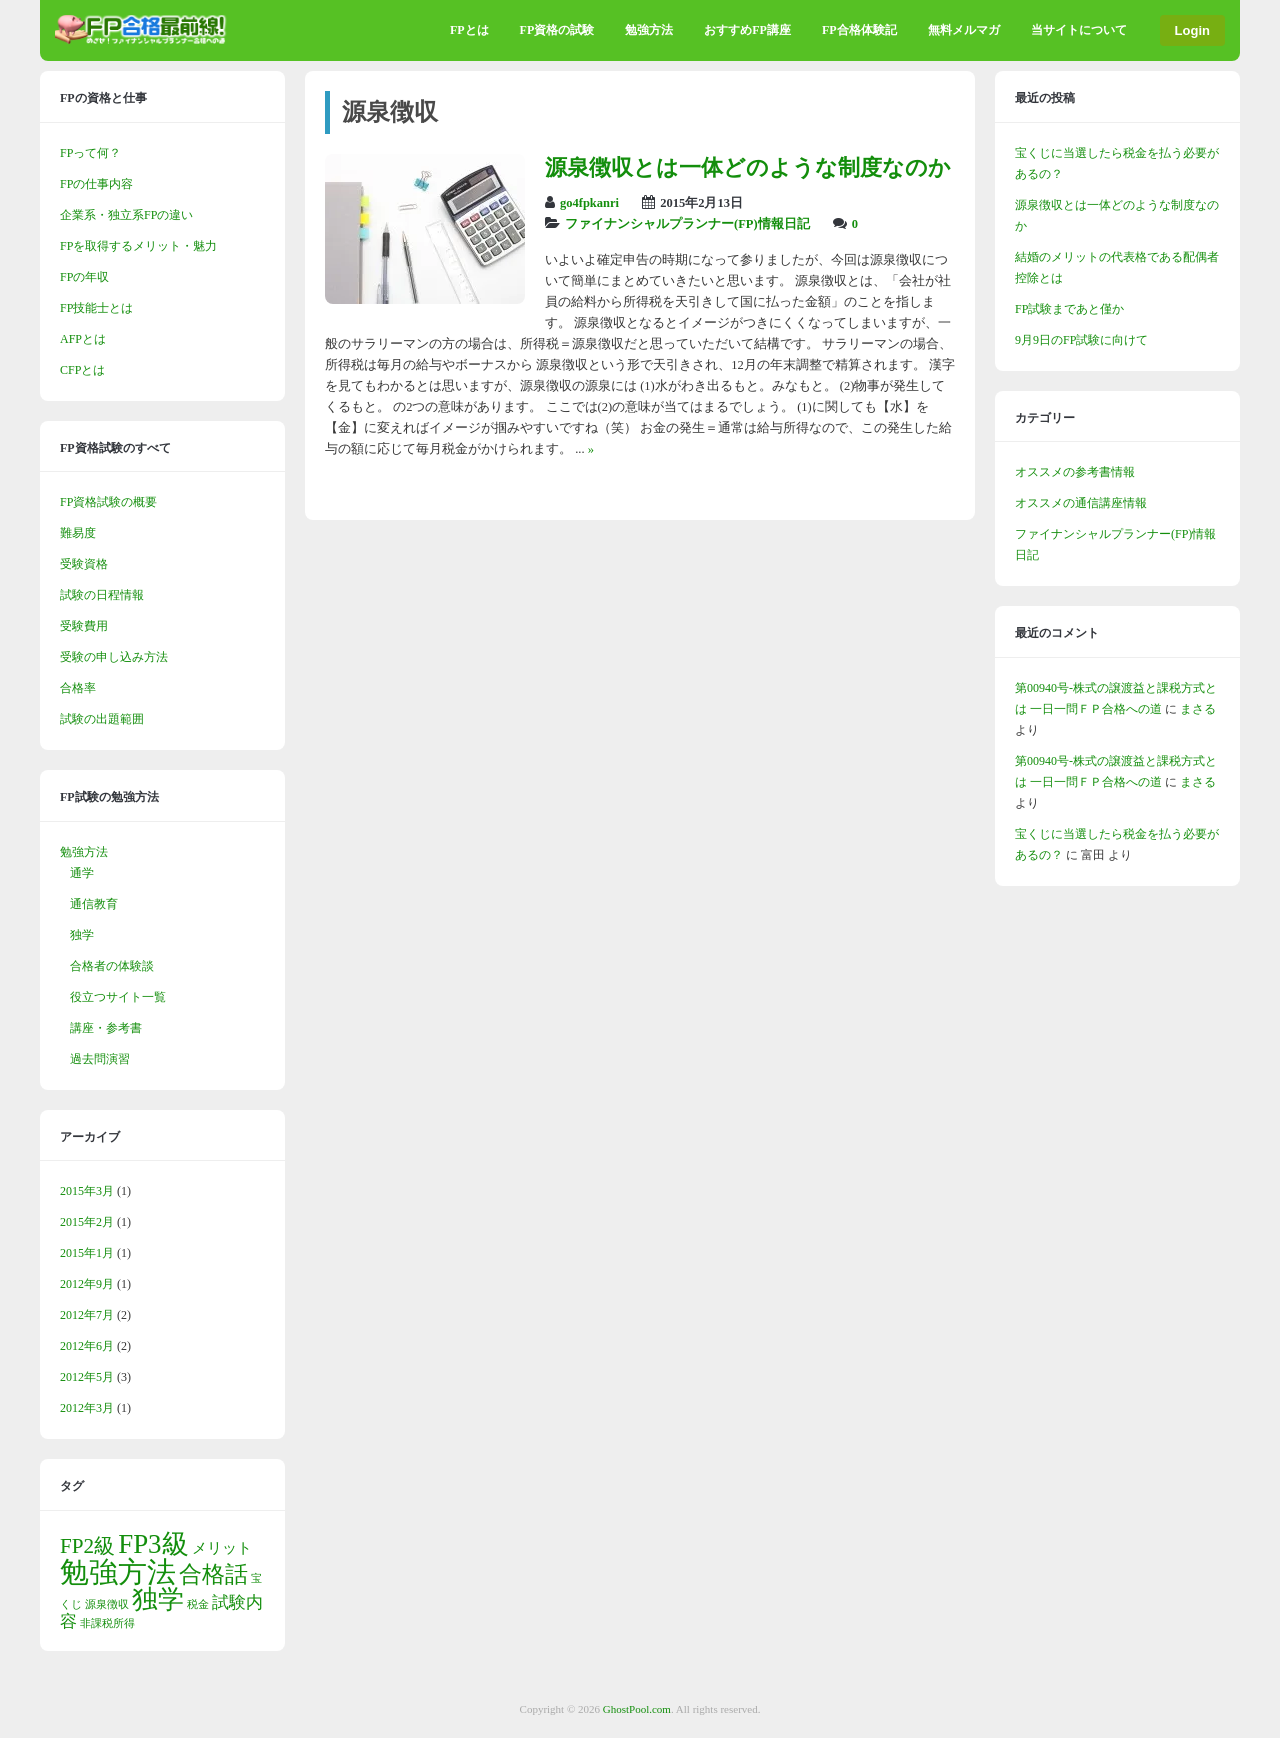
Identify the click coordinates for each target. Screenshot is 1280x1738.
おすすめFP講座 (747, 30)
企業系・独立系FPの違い (126, 215)
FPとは (469, 30)
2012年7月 (87, 1315)
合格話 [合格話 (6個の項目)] (213, 1574)
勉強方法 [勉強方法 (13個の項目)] (118, 1572)
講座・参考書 (106, 1028)
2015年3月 (87, 1191)
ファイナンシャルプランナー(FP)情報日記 (687, 224)
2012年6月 (87, 1346)
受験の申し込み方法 (114, 657)
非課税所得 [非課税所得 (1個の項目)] (107, 1623)
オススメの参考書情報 (1075, 472)
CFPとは (82, 370)
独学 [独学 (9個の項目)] (158, 1599)
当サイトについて (1079, 30)
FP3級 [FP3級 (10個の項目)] (153, 1544)
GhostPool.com (637, 1709)
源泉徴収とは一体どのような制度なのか (748, 167)
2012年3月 (87, 1408)
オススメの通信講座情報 (1081, 503)
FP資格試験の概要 (108, 502)
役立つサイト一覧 (118, 997)
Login (1192, 30)
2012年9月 (87, 1284)
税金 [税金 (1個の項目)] (198, 1604)
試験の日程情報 (102, 595)
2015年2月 (87, 1222)
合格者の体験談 (112, 966)
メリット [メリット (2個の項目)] (222, 1548)
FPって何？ (90, 153)
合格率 (78, 688)
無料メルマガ (964, 30)
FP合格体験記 (859, 30)
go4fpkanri (589, 203)
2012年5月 (87, 1377)
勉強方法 (649, 30)
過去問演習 (100, 1059)
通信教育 (94, 904)
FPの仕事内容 (96, 184)
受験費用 (84, 626)
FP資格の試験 (557, 30)
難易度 (78, 533)
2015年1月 (87, 1253)
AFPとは (83, 339)
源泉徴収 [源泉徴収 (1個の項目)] (107, 1604)
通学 (82, 873)
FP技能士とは (96, 308)
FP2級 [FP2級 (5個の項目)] (87, 1546)
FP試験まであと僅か (1069, 309)
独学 (82, 935)
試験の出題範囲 (102, 719)
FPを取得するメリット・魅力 (138, 246)
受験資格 (84, 564)
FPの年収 (84, 277)
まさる (1198, 709)
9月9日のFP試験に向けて (1081, 340)
